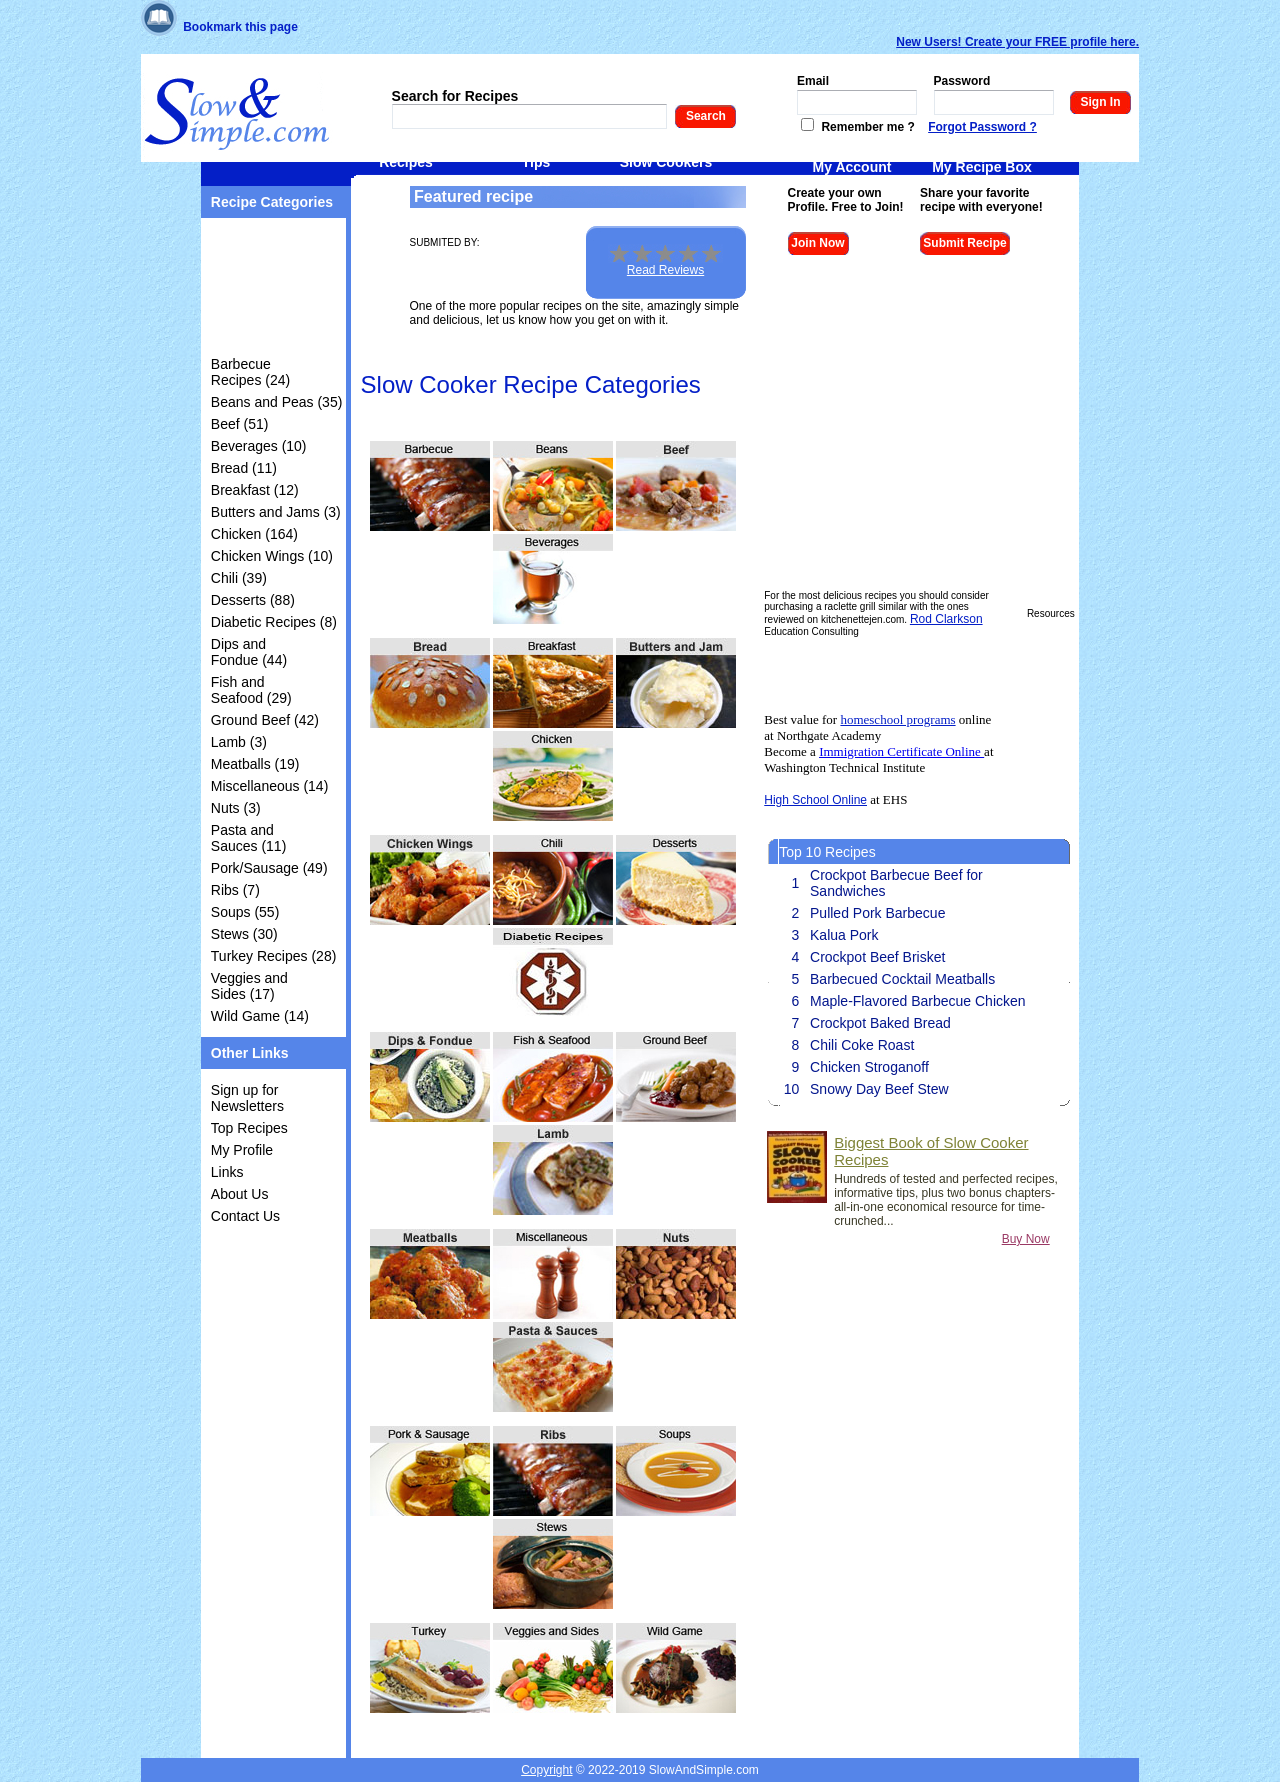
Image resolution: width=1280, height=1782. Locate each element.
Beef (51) (240, 424)
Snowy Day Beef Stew (879, 1089)
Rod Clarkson (946, 619)
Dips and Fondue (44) (249, 652)
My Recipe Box (982, 167)
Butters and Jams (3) (276, 512)
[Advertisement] (273, 290)
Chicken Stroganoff (869, 1067)
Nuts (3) (236, 808)
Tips (536, 162)
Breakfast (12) (255, 490)
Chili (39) (239, 578)
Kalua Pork (844, 935)
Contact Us (245, 1216)
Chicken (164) (254, 534)
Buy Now (1026, 1239)
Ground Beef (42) (265, 720)
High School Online (815, 800)
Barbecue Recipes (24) (250, 372)
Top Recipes (249, 1128)
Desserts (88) (253, 600)
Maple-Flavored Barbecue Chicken (918, 1001)
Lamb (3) (239, 742)
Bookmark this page (240, 27)
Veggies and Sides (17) (249, 986)
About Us (240, 1194)
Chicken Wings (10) (272, 556)
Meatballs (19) (255, 764)
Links (227, 1172)
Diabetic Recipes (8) (274, 622)
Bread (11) (244, 468)
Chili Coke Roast (862, 1045)
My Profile (242, 1150)
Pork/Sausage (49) (269, 868)
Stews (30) (244, 934)
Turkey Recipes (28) (274, 956)
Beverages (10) (259, 446)
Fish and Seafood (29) (251, 690)
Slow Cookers (666, 162)
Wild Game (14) (260, 1016)
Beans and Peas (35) (277, 402)
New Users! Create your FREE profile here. (1017, 42)
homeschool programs (897, 719)
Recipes (406, 162)
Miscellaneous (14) (270, 786)
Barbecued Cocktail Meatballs (902, 979)
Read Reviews (665, 270)
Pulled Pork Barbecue (877, 913)
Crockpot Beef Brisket (877, 957)
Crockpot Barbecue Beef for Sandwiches (896, 883)
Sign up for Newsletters (247, 1098)
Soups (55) (245, 912)
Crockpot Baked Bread (880, 1023)
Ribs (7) (235, 890)
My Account (852, 167)
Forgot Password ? (982, 127)
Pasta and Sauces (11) (248, 838)
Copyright (546, 1770)
